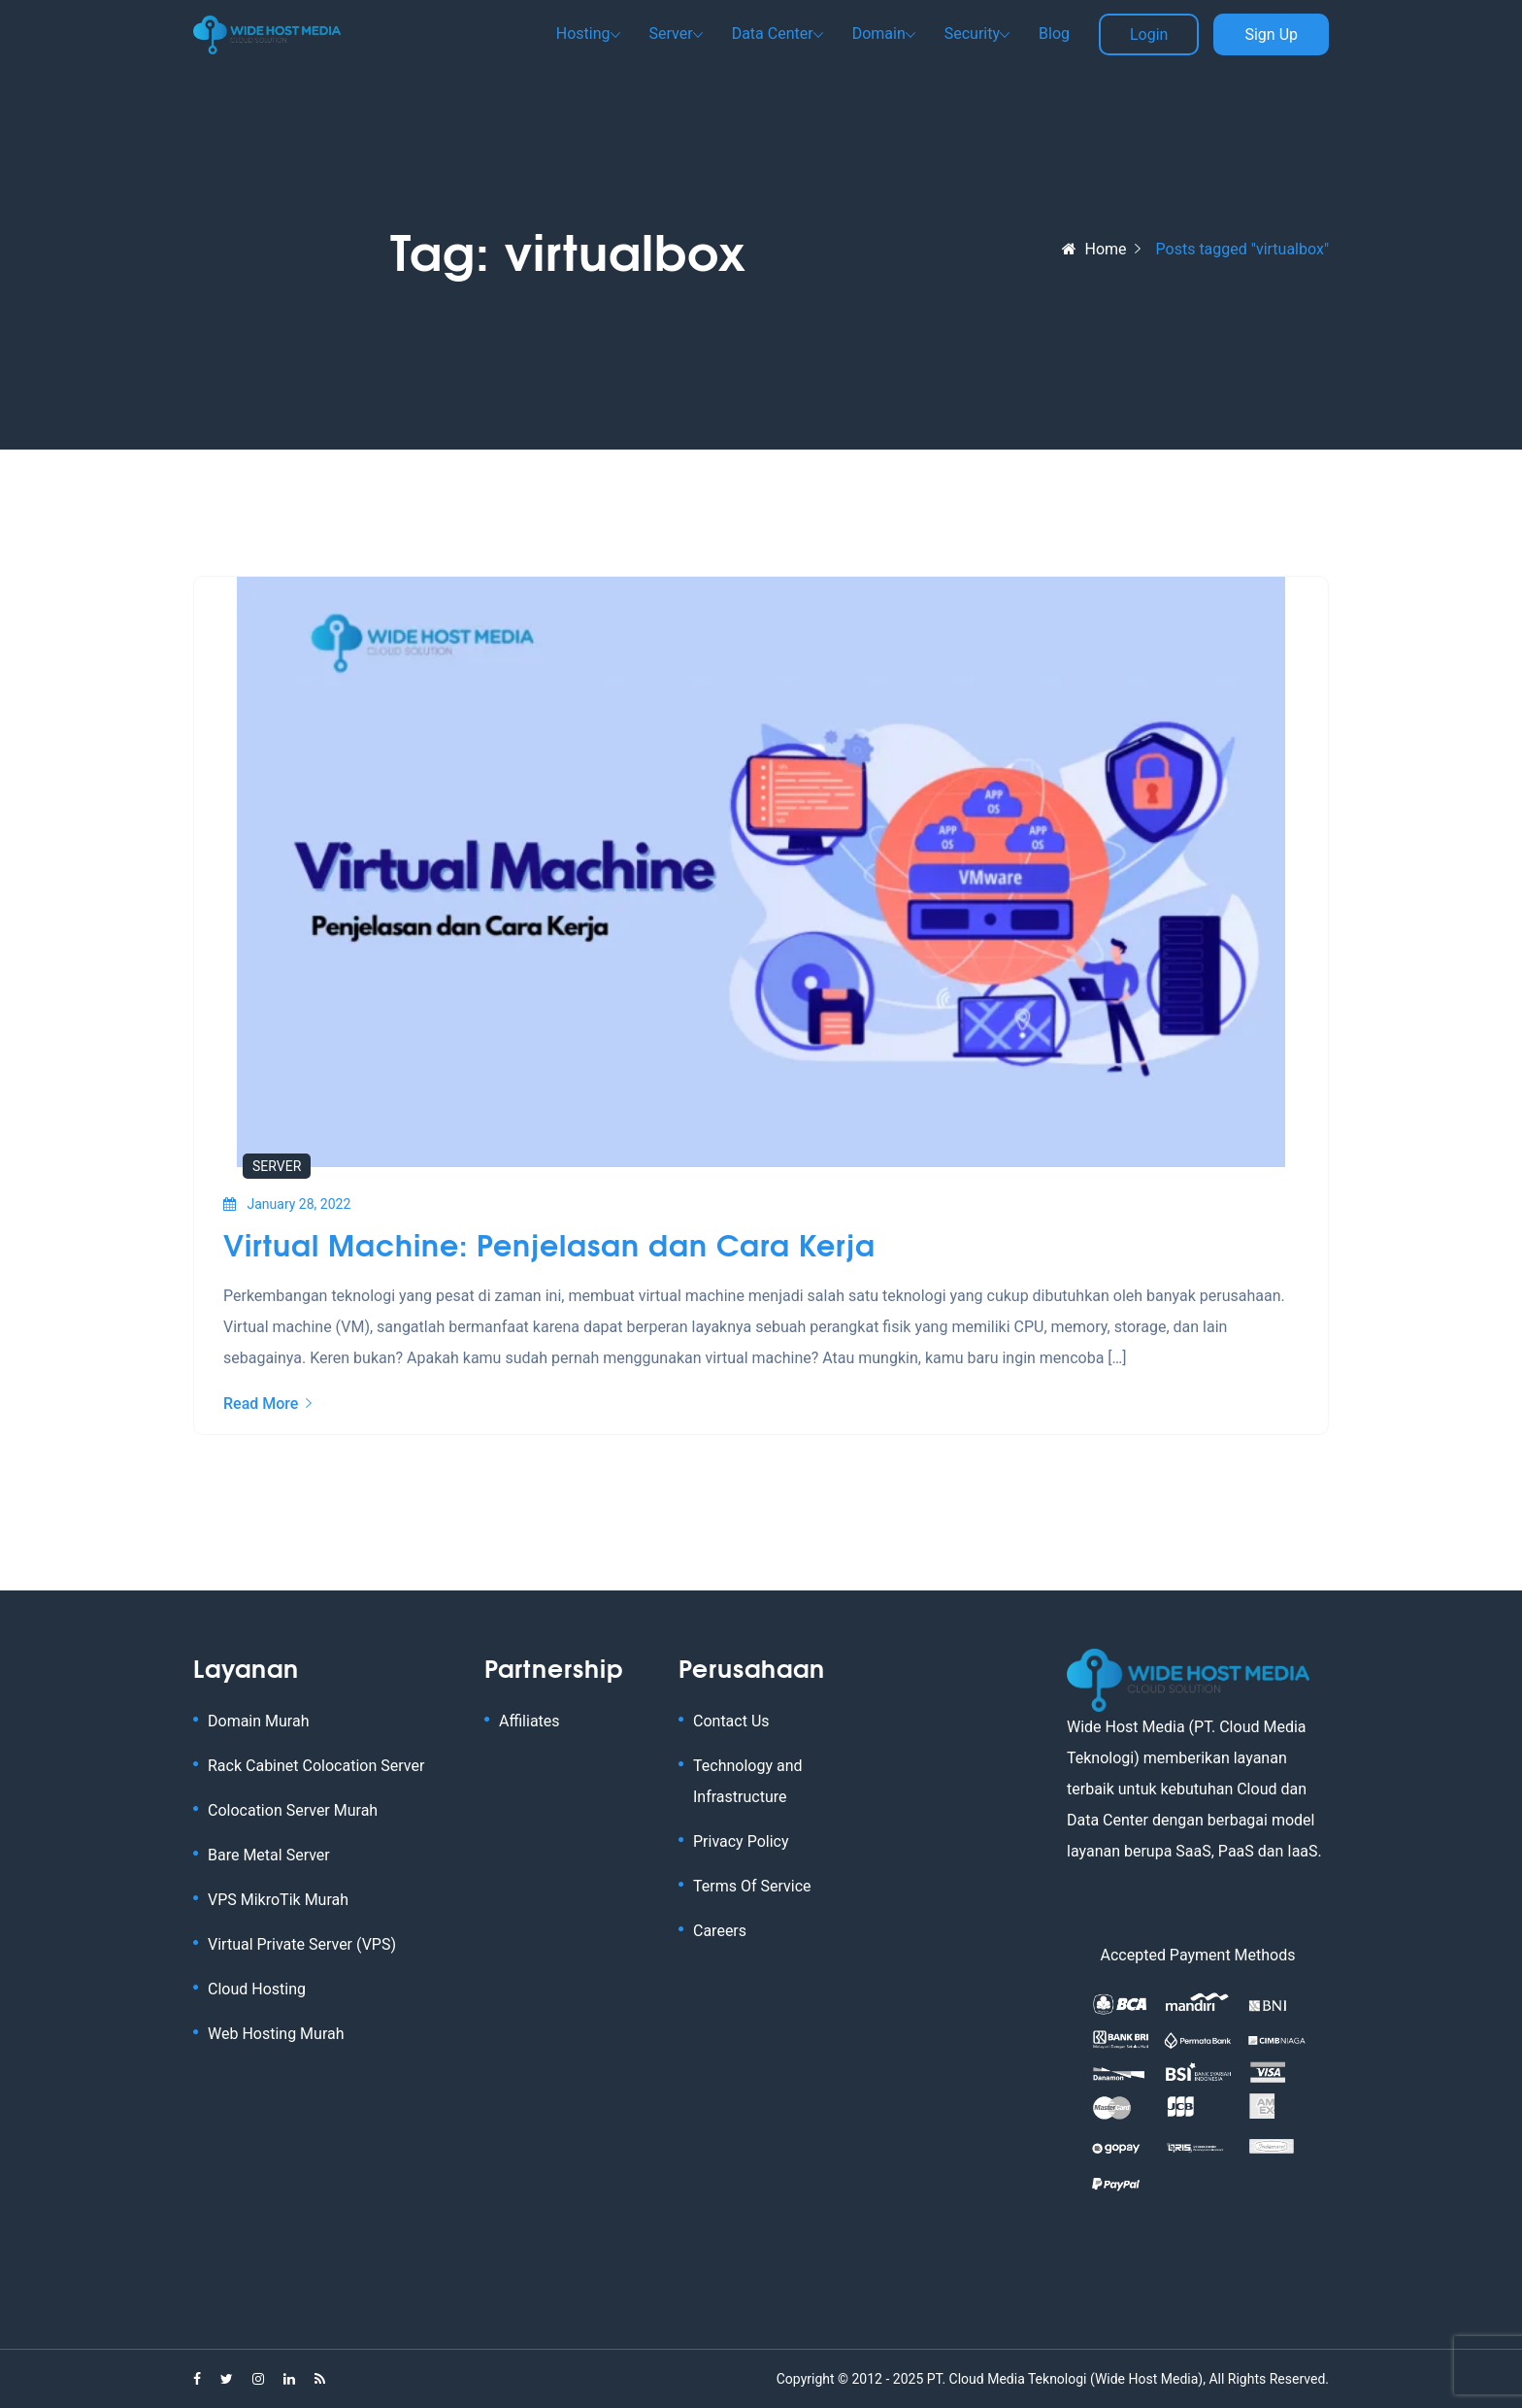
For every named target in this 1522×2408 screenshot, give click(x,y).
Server (671, 33)
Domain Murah (258, 1721)
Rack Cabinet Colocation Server (316, 1765)
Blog (1054, 33)
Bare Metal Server (269, 1855)
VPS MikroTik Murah (278, 1899)
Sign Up (1271, 34)
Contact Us (731, 1721)
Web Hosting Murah (276, 2033)
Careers (719, 1931)
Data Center (772, 33)
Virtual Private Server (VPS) (302, 1944)
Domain (879, 33)
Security (972, 33)
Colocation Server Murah (293, 1810)
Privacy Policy (741, 1841)
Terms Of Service (752, 1886)
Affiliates (529, 1721)
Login (1149, 34)
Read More (267, 1403)
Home (1094, 249)
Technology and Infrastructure (748, 1781)
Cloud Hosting (257, 1989)
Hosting (583, 33)
